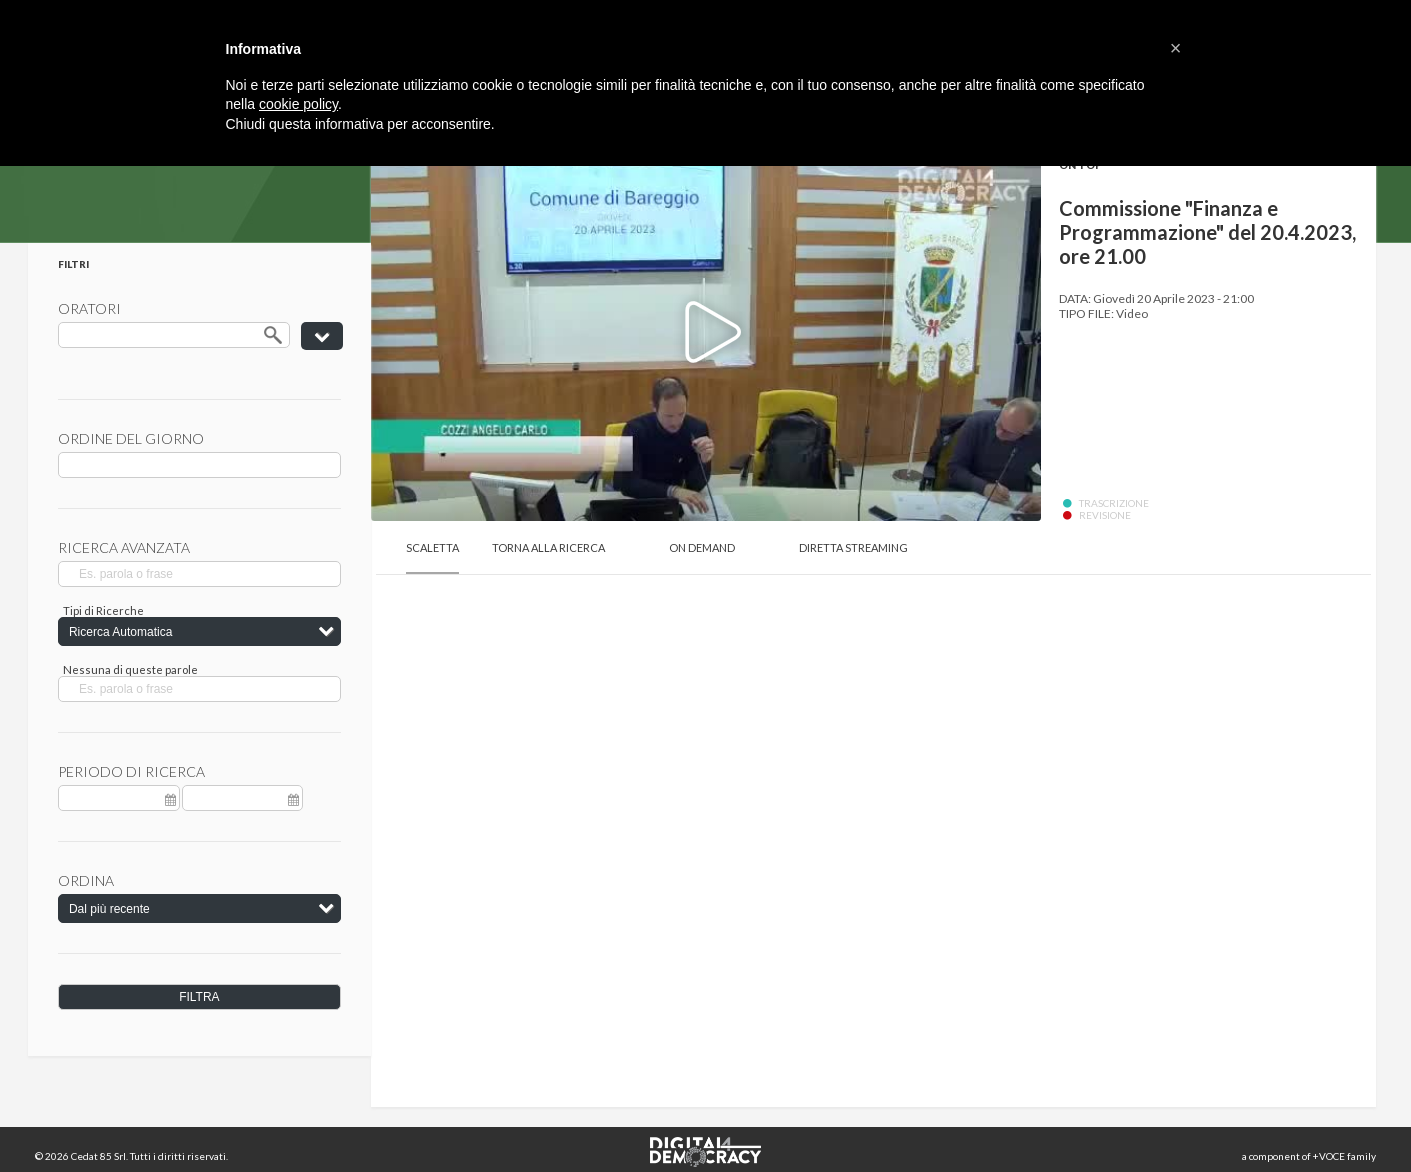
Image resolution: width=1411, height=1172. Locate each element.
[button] (1176, 48)
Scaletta (432, 547)
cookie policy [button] (298, 104)
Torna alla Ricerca (548, 547)
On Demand (702, 547)
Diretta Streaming (853, 547)
